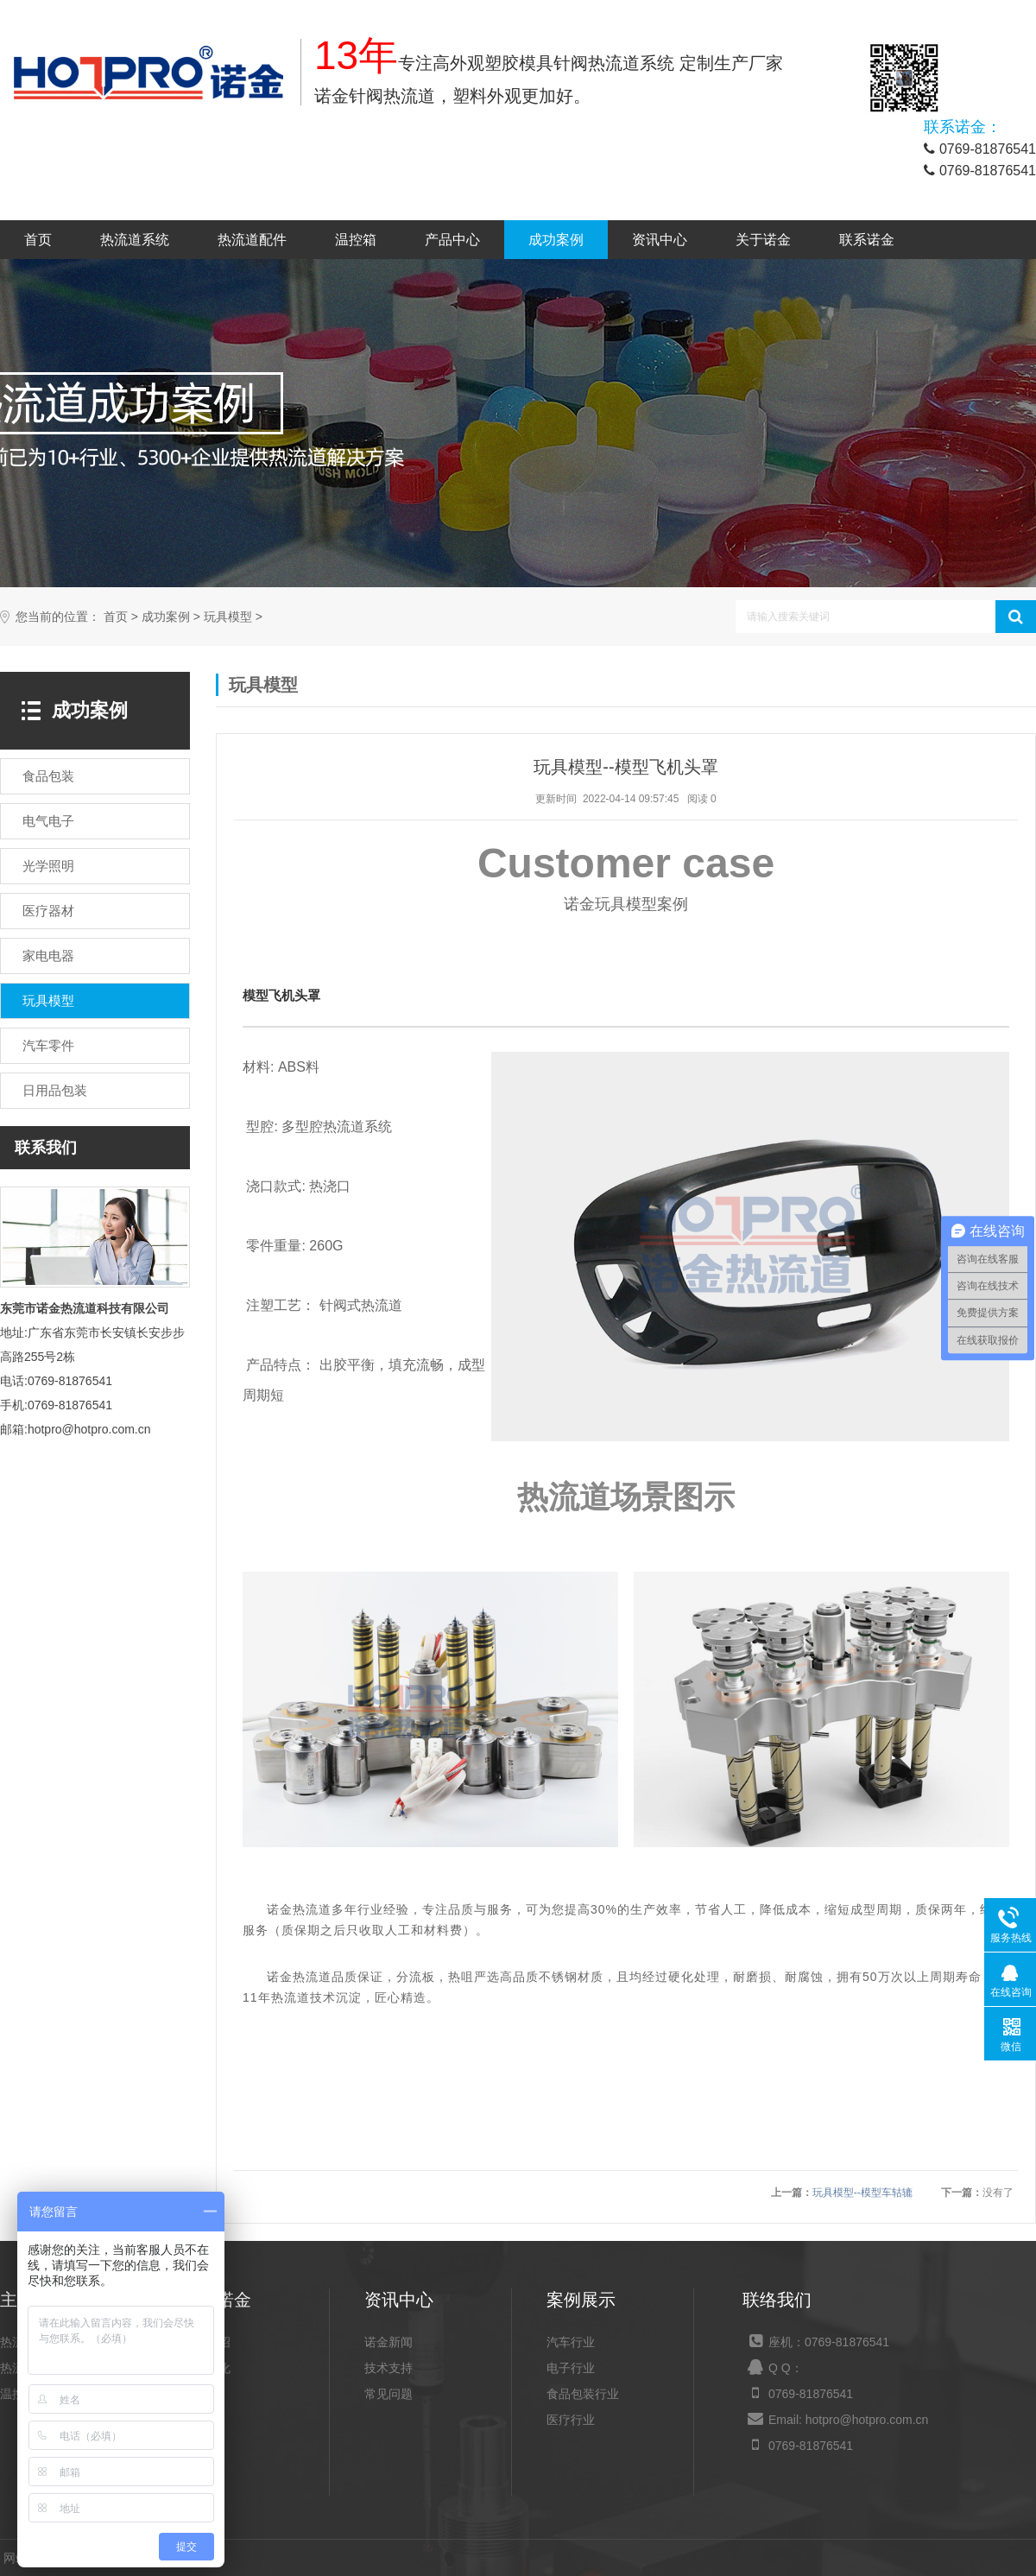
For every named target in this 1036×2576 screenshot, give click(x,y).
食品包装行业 (582, 2394)
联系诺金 (866, 239)
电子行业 (570, 2368)
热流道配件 (252, 239)
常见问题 (388, 2394)
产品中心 (452, 239)
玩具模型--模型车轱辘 (862, 2193)
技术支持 (388, 2368)
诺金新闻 (388, 2342)
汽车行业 (570, 2342)
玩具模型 (228, 617)
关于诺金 (763, 239)
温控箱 (355, 239)
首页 (38, 239)
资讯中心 (659, 239)
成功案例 (556, 239)
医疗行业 (570, 2420)
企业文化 (206, 2368)
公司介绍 (206, 2342)
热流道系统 (134, 239)
